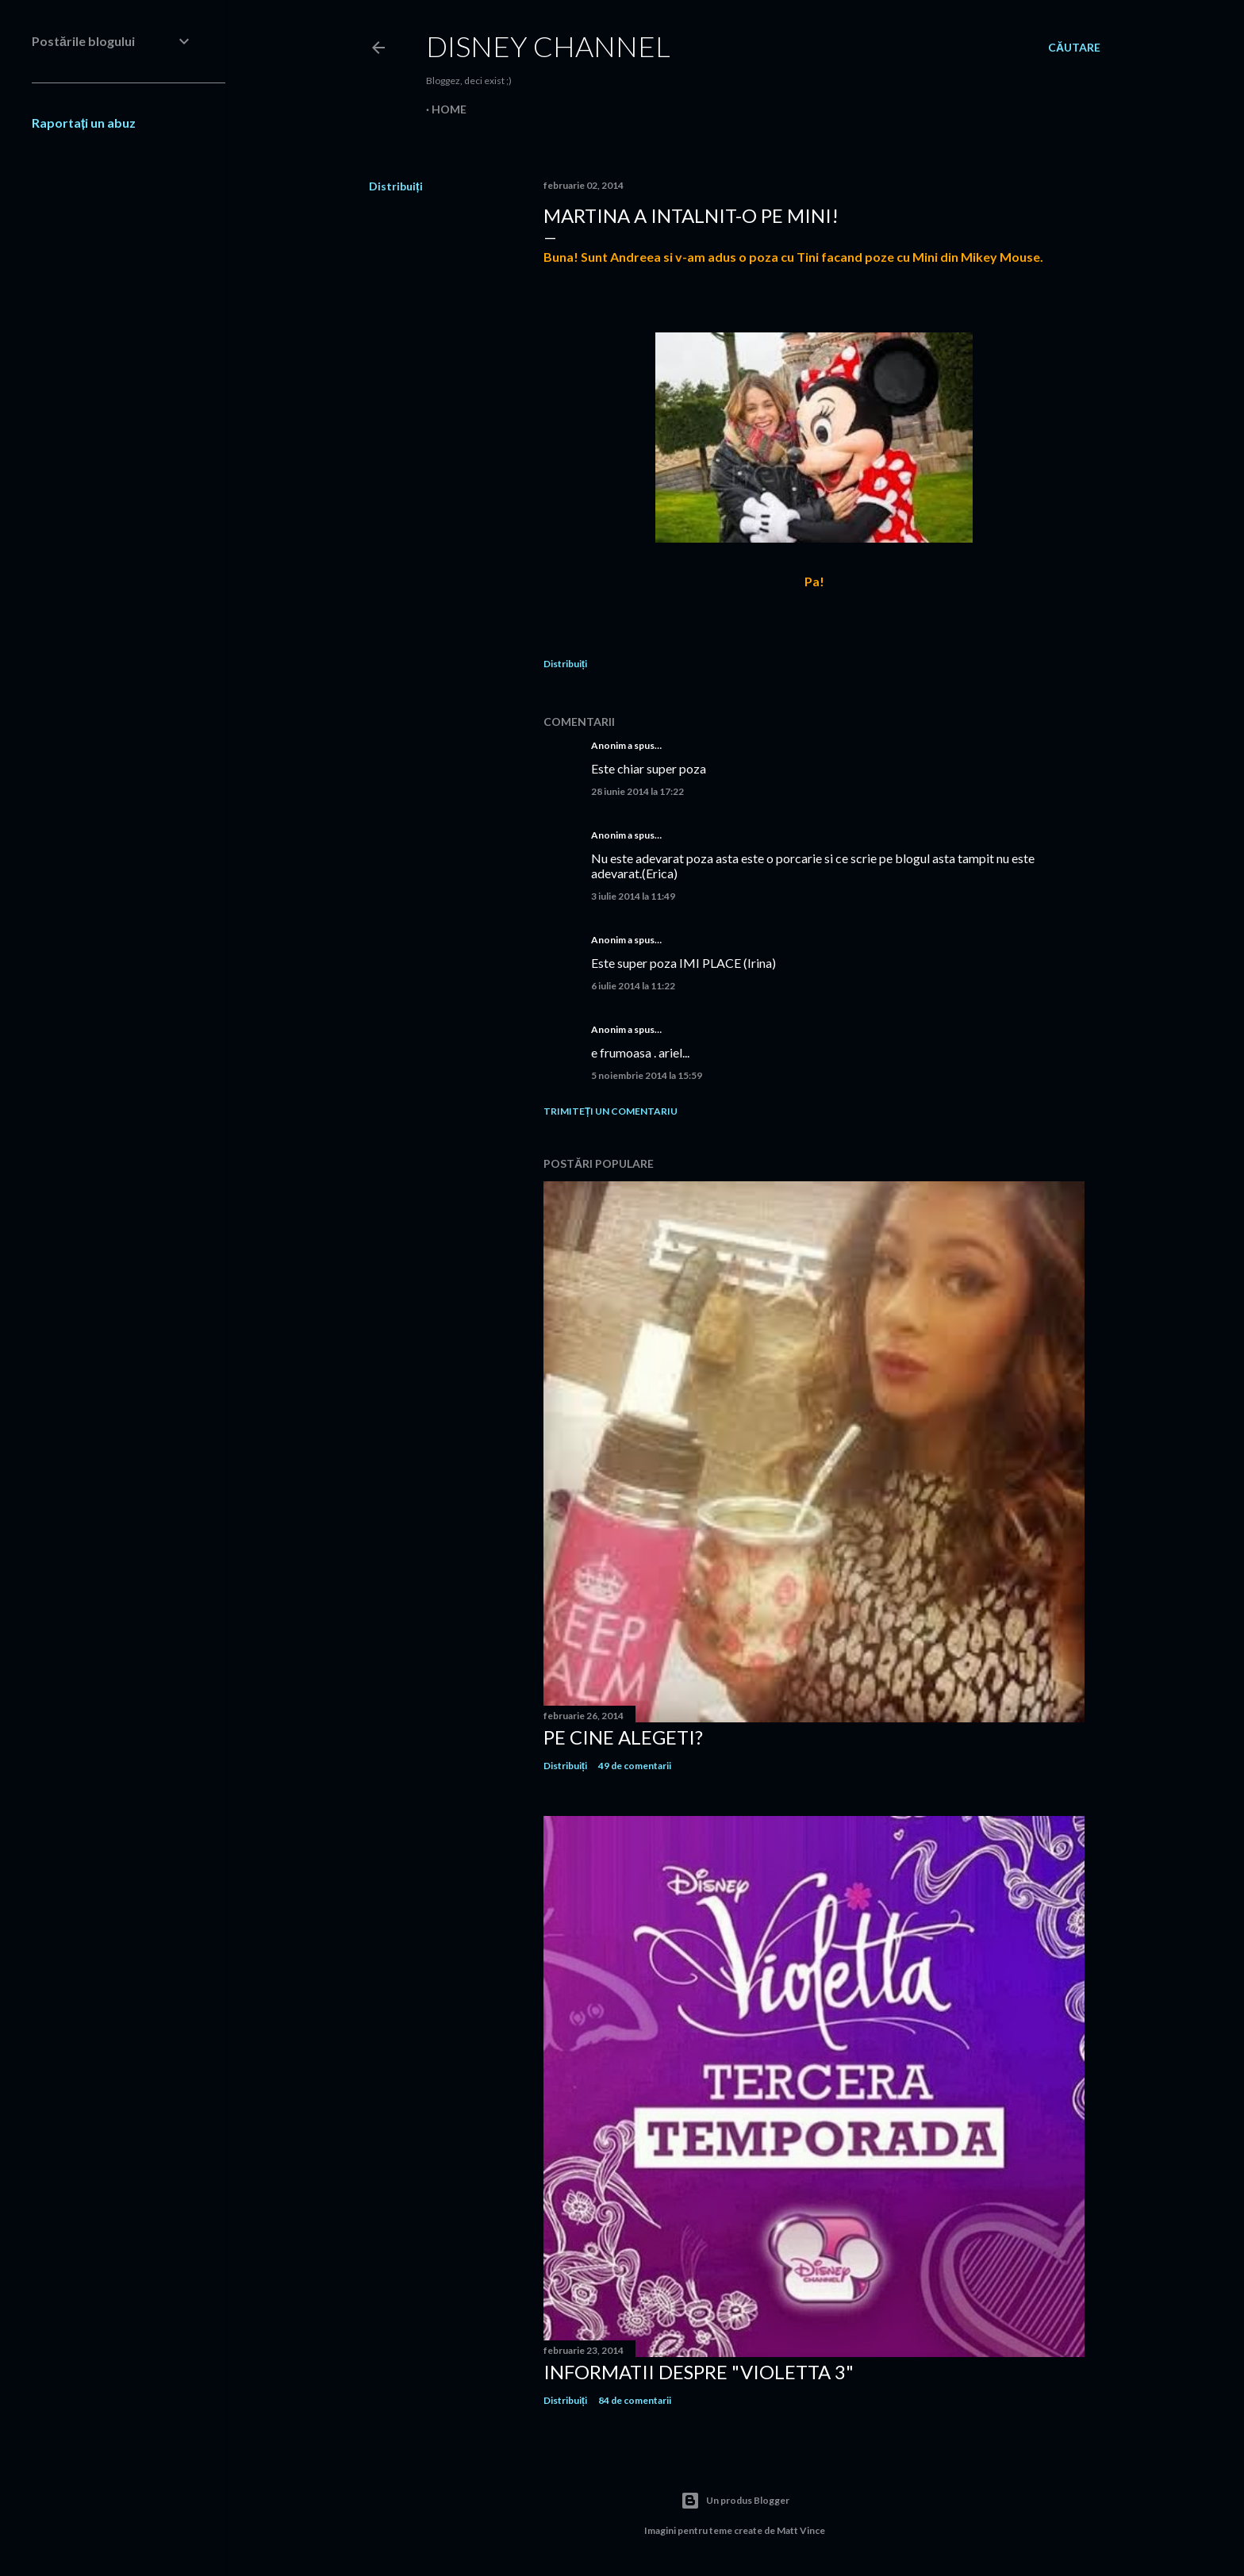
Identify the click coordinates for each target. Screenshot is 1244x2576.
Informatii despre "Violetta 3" (698, 2371)
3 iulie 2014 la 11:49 (633, 896)
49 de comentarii (634, 1766)
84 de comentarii (634, 2400)
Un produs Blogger (735, 2500)
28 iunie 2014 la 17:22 (637, 791)
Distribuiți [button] (396, 186)
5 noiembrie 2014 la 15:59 (646, 1075)
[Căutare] (1074, 48)
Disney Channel (548, 46)
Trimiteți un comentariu (610, 1111)
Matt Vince (801, 2530)
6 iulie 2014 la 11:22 (633, 986)
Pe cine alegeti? (623, 1737)
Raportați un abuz (84, 122)
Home (449, 109)
